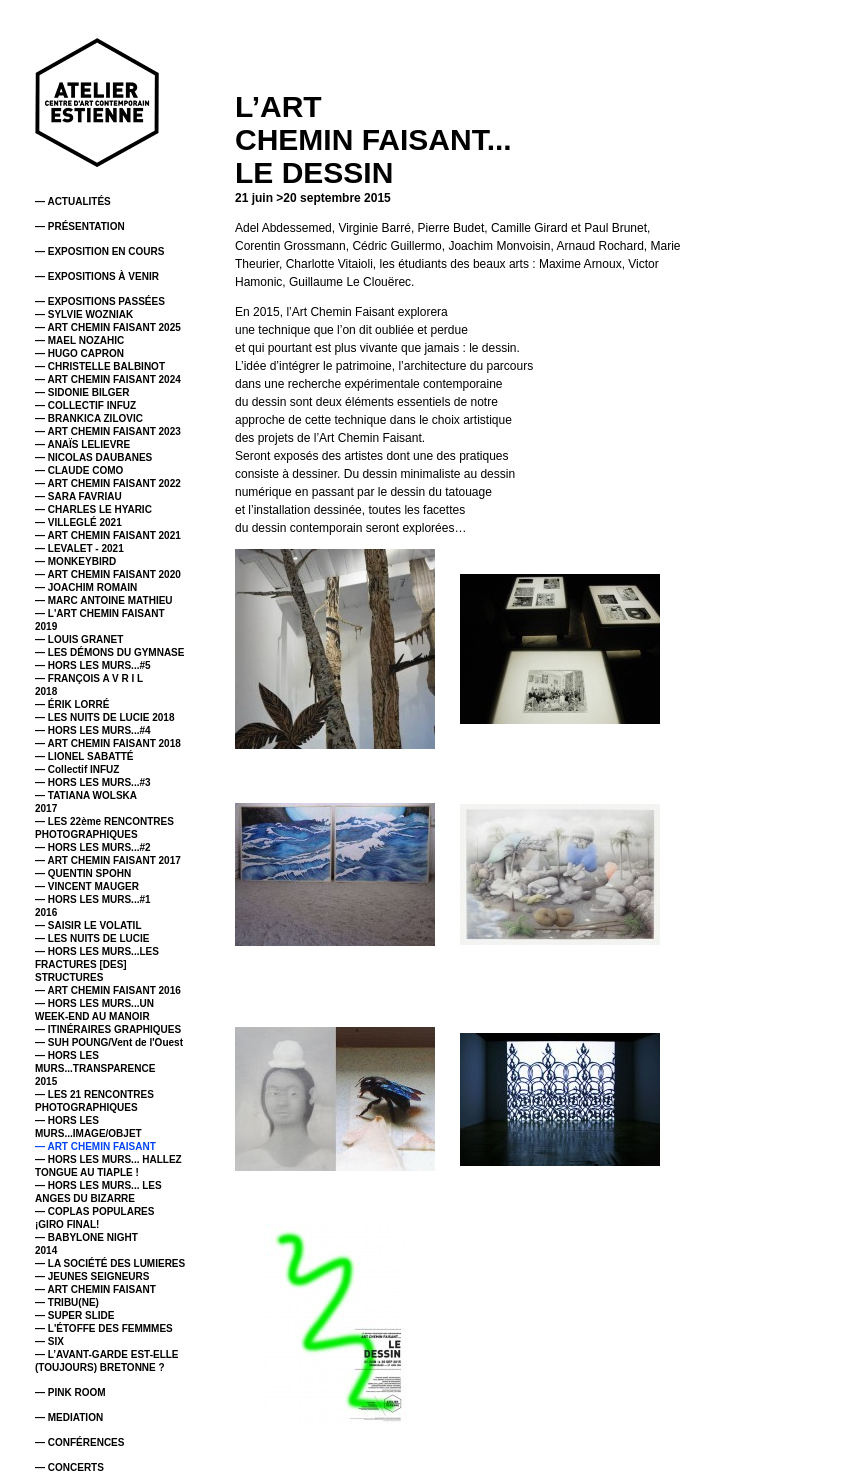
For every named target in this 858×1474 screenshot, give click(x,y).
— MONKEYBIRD (75, 561)
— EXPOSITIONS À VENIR (97, 276)
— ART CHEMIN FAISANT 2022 (108, 483)
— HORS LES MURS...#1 (93, 899)
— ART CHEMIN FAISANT (95, 1146)
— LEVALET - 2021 (79, 548)
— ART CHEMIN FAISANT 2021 (108, 535)
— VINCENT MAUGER (87, 886)
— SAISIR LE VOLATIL (88, 925)
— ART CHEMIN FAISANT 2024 (108, 379)
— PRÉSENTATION (80, 226)
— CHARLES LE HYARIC (93, 509)
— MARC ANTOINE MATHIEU (104, 600)
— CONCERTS (69, 1467)
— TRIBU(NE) (67, 1302)
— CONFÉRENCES (79, 1442)
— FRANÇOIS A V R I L (89, 678)
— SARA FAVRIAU (78, 496)
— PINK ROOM (70, 1392)
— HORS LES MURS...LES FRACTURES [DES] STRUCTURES (97, 964)
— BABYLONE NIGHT (86, 1237)
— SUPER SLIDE (74, 1315)
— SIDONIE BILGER (82, 392)
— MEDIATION (69, 1417)
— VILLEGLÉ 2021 (78, 522)
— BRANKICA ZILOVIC (89, 418)
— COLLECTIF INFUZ (85, 405)
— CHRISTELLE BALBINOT (100, 366)
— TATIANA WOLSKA (86, 795)
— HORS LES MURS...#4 (93, 730)
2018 (46, 691)
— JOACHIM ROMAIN (86, 587)
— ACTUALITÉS (73, 201)
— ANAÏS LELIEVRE (82, 444)
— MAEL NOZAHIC (79, 340)
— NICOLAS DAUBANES (93, 457)
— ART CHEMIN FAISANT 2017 (108, 860)
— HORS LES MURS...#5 (93, 665)
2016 (46, 912)
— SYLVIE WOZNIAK (84, 314)
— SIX (49, 1341)
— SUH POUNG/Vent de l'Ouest (109, 1042)
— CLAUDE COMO (79, 470)
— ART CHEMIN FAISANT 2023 (108, 431)
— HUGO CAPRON (79, 353)
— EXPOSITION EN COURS (99, 251)
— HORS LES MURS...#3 (93, 782)
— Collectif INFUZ (77, 769)
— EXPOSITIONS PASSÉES (100, 301)
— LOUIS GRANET (79, 639)
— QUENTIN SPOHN (83, 873)
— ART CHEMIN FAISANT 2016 (108, 990)
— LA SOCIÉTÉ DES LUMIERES (110, 1263)
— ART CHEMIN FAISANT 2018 (108, 743)
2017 (46, 808)
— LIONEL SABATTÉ (84, 756)
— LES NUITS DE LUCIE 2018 (104, 717)
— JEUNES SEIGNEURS (92, 1276)
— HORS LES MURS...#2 (93, 847)
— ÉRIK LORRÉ (72, 704)
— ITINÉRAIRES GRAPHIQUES (108, 1029)
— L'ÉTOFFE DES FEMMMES (104, 1328)
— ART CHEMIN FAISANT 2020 (108, 574)
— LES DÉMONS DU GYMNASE (109, 652)
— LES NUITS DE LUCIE (92, 938)
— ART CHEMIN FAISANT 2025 (108, 327)
